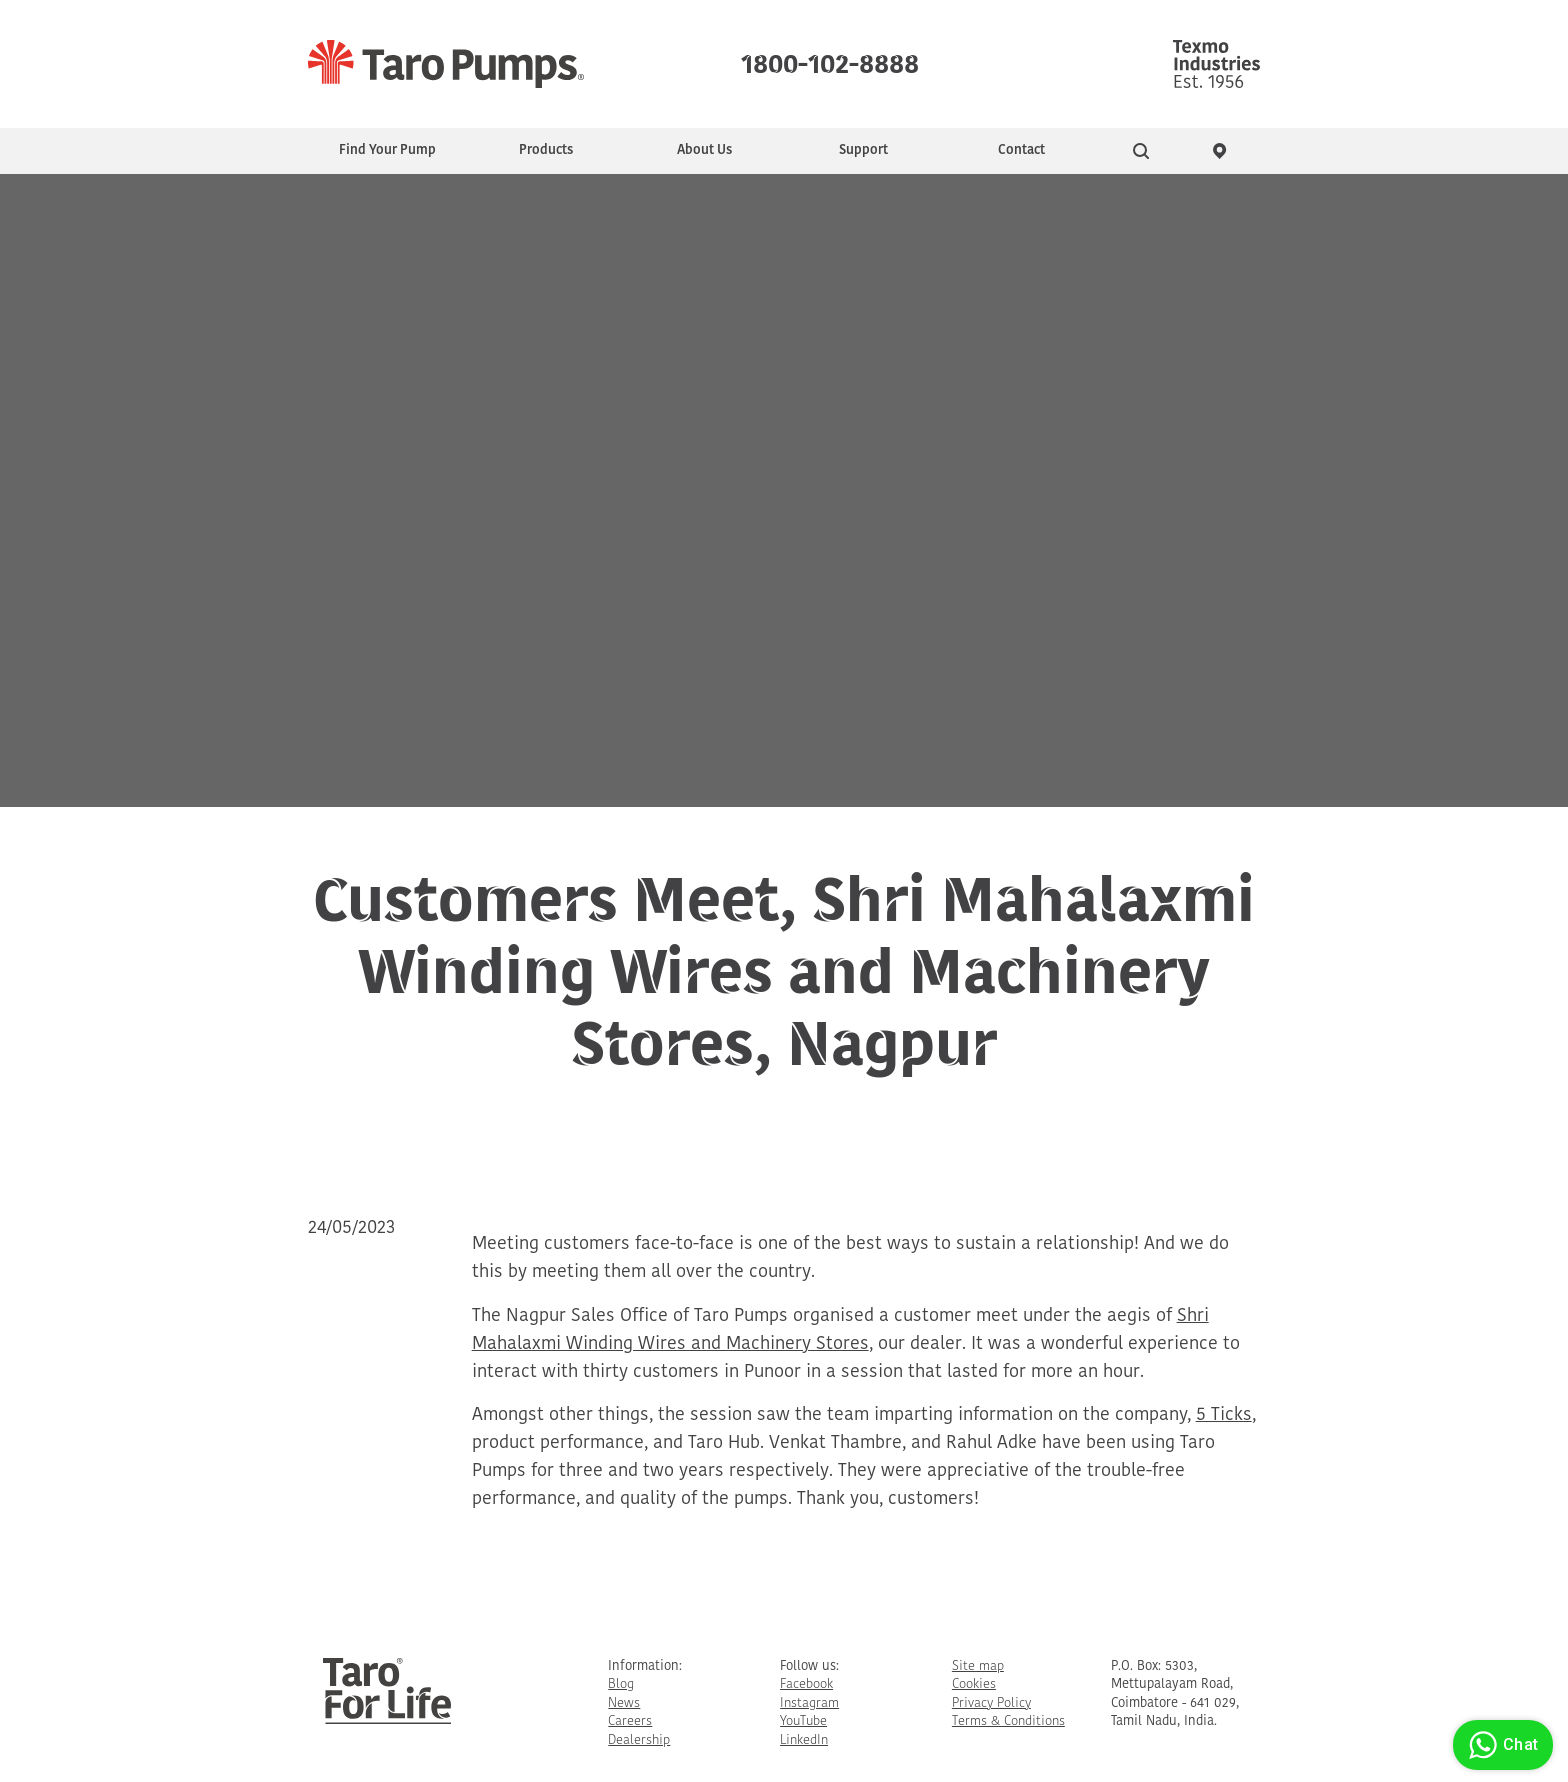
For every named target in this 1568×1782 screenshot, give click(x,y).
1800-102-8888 (830, 60)
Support (863, 150)
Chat (1500, 1745)
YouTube (803, 1721)
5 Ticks (1224, 1415)
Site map (978, 1666)
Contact (1021, 150)
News (624, 1703)
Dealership (639, 1740)
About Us (704, 150)
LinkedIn (804, 1740)
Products (546, 150)
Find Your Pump (387, 150)
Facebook (806, 1684)
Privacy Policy (991, 1703)
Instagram (809, 1703)
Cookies (974, 1684)
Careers (630, 1721)
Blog (621, 1684)
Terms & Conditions (1008, 1721)
